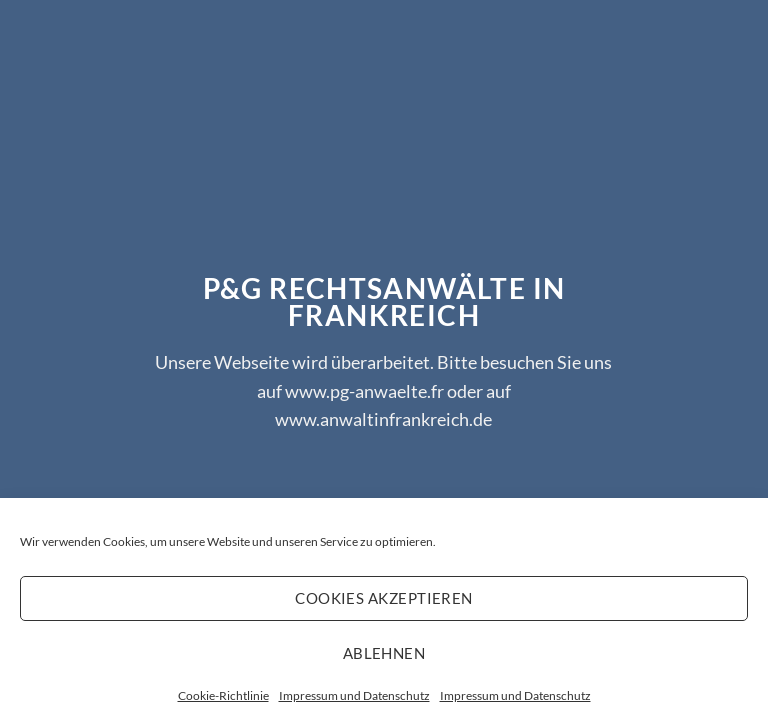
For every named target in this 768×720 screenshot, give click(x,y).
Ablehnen (384, 653)
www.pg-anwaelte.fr (364, 390)
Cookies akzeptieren (384, 598)
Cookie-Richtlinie (223, 695)
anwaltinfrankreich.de (406, 419)
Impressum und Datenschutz (354, 695)
